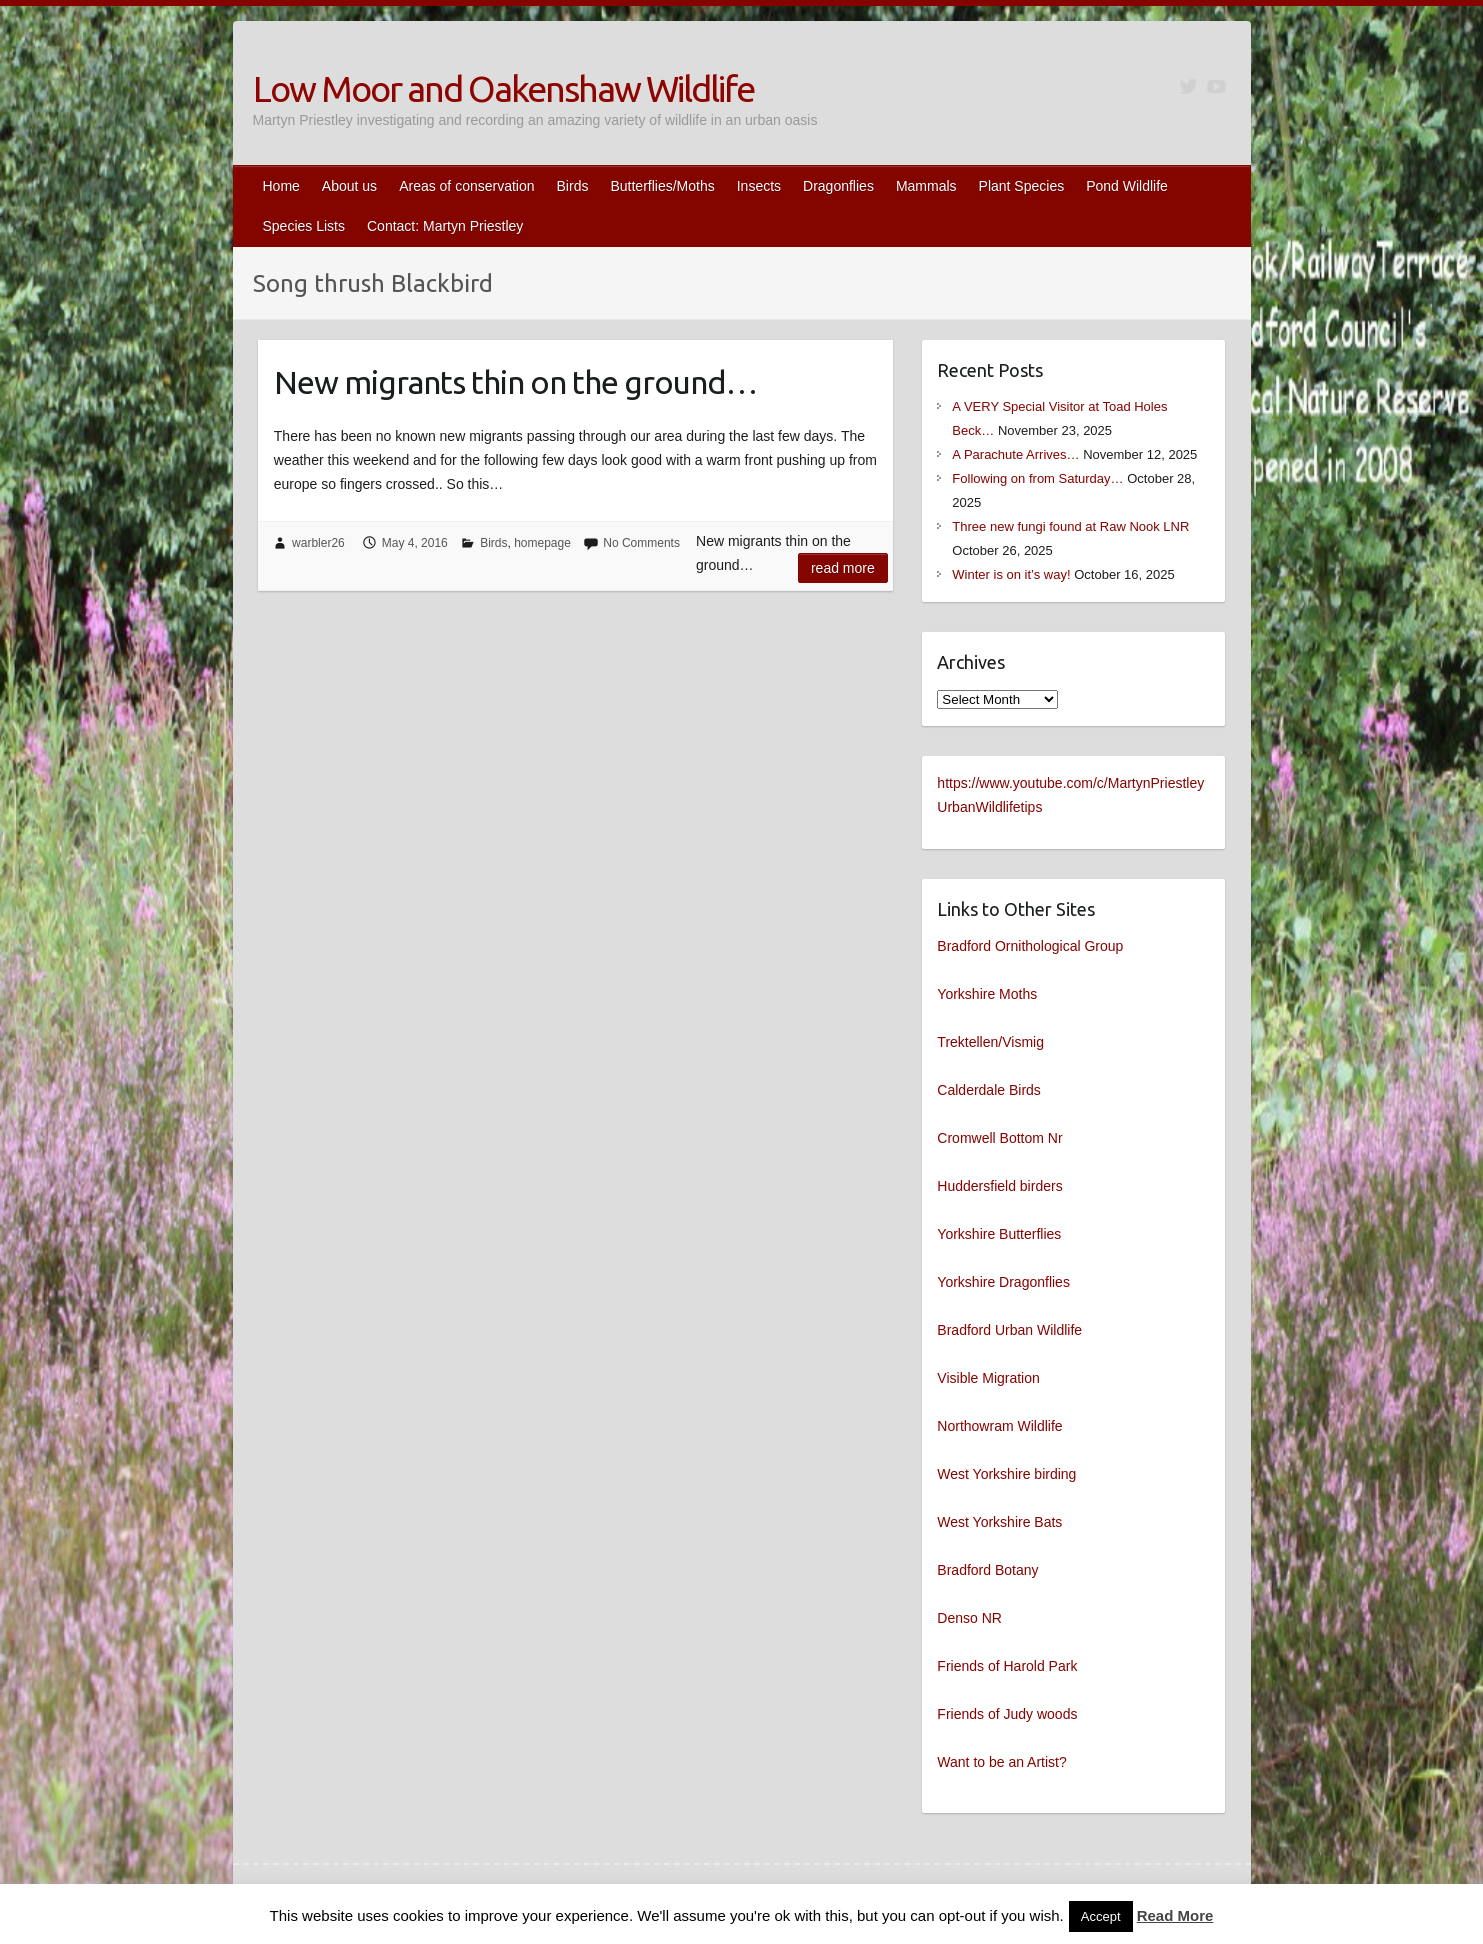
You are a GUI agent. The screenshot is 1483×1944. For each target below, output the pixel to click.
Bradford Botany (987, 1570)
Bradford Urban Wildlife (1009, 1330)
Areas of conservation (466, 186)
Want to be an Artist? (1001, 1762)
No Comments (641, 543)
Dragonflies (838, 186)
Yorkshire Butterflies (999, 1234)
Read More (1175, 1915)
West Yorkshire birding (1006, 1474)
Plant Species (1022, 186)
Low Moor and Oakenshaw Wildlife (503, 88)
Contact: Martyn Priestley (445, 226)
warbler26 (318, 543)
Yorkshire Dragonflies (1003, 1282)
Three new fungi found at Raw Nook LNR (1070, 526)
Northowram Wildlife (999, 1426)
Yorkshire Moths (987, 994)
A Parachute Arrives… (1015, 454)
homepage (542, 543)
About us (349, 186)
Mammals (926, 186)
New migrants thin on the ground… (515, 382)
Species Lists (304, 226)
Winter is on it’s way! (1011, 574)
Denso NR (969, 1618)
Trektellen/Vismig (990, 1042)
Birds (573, 186)
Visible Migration (988, 1378)
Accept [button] (1101, 1916)
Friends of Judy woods (1007, 1714)
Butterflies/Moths (662, 186)
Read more (843, 568)
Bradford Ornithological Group (1030, 946)
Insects (759, 186)
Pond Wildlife (1127, 186)
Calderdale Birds (989, 1090)
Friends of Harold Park (1007, 1666)
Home (281, 186)
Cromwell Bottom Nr (999, 1138)
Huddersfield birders (999, 1186)
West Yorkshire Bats (999, 1522)
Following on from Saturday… (1037, 478)
